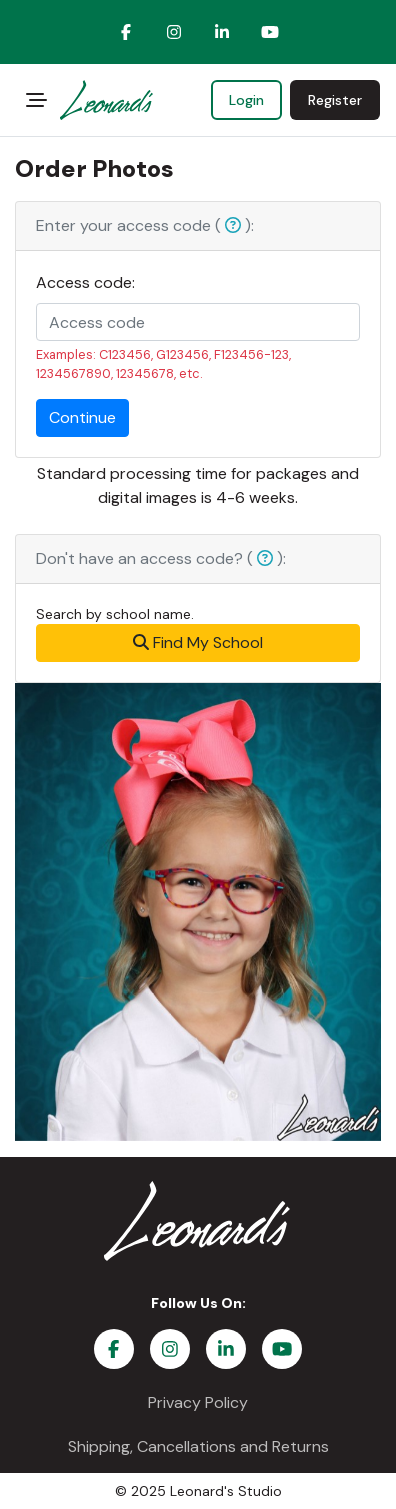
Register (335, 100)
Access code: (85, 282)
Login (246, 100)
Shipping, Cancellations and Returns (198, 1446)
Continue (82, 417)
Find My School (198, 642)
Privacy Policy (198, 1402)
